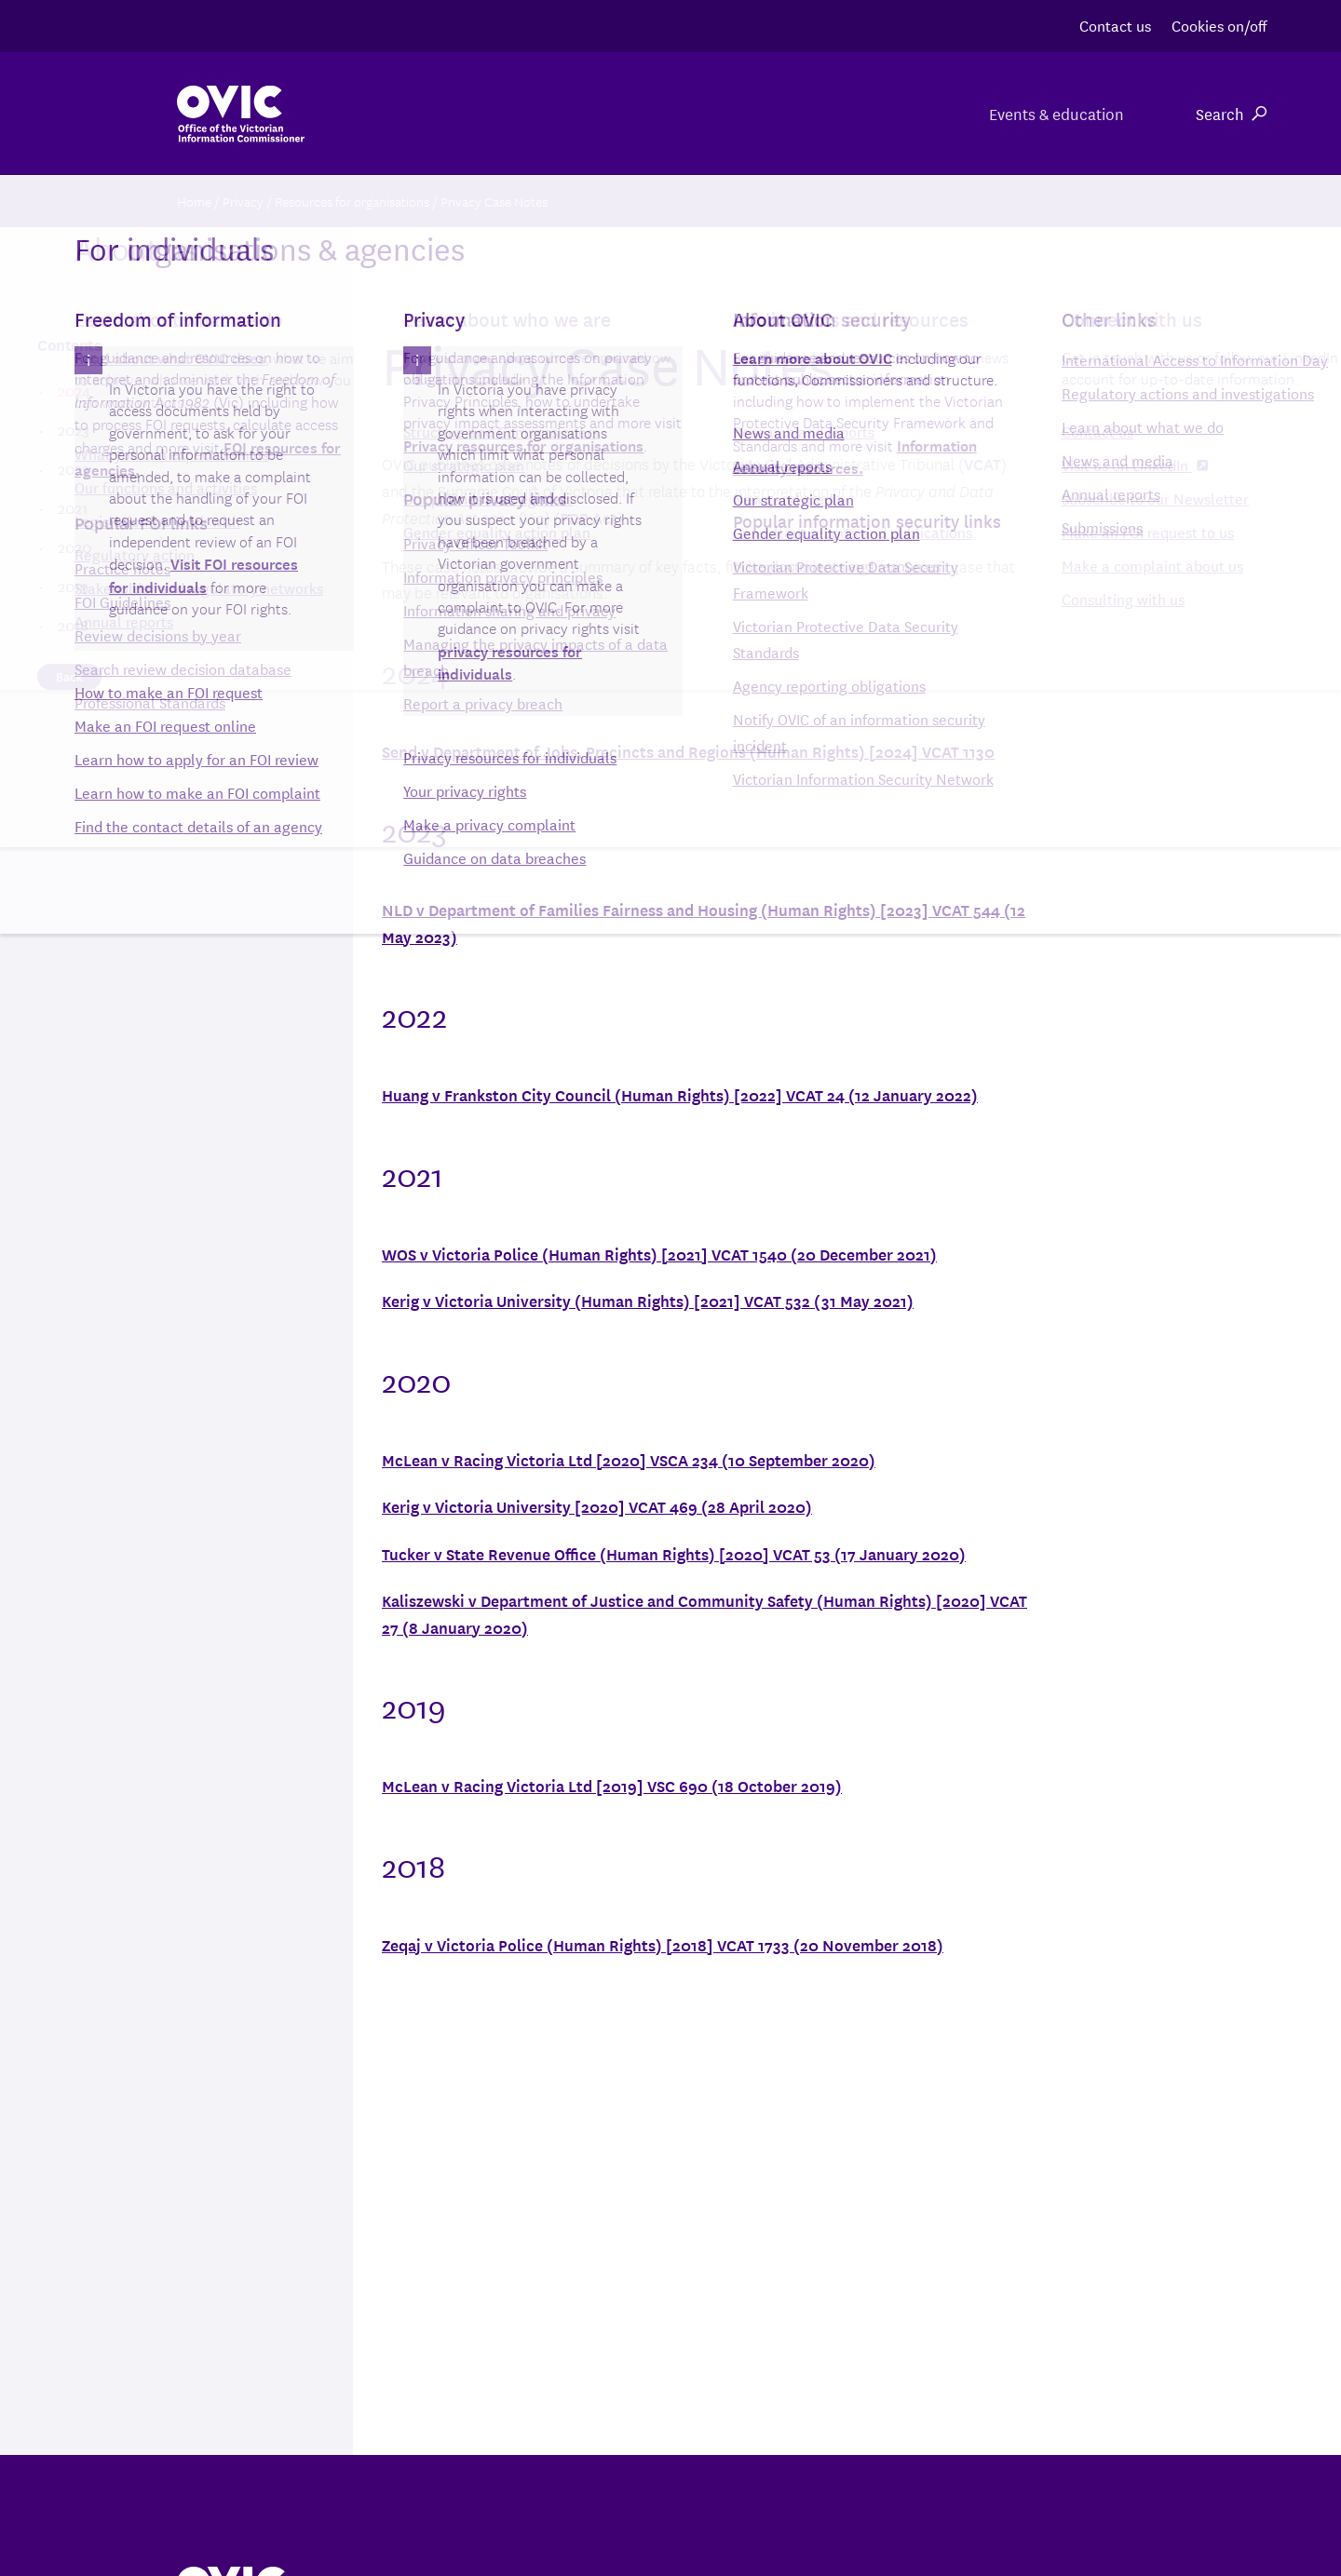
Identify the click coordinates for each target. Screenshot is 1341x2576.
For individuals (859, 113)
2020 (74, 546)
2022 (73, 468)
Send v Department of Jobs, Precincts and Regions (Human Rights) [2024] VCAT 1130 (688, 750)
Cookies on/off (1219, 24)
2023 (73, 429)
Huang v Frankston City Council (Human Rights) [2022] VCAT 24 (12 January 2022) (680, 1094)
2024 (73, 390)
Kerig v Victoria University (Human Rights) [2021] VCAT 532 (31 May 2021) (648, 1300)
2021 (72, 507)
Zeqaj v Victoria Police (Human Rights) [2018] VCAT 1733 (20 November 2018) (662, 1944)
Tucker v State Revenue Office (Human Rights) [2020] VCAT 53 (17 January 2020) (674, 1553)
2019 (73, 585)
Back (69, 676)
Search (1231, 113)
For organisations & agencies (631, 113)
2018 (73, 625)
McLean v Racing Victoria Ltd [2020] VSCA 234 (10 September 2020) (628, 1459)
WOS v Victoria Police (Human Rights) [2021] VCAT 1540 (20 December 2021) (659, 1253)
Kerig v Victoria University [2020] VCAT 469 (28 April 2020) (597, 1505)
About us (422, 113)
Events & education (1053, 113)
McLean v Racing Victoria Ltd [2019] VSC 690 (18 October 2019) (612, 1785)
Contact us (1115, 24)
